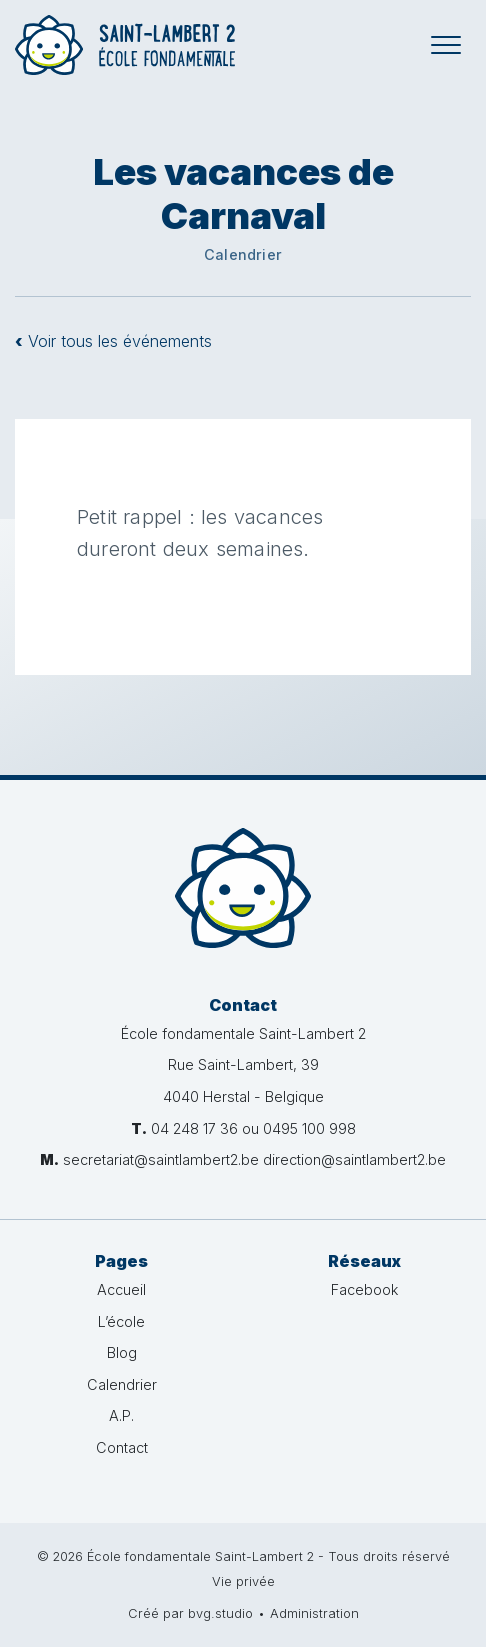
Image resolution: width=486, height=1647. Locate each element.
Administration (314, 1613)
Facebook (364, 1289)
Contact (122, 1447)
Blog (122, 1352)
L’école (121, 1321)
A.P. (121, 1415)
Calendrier (122, 1384)
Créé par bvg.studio (190, 1613)
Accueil (121, 1289)
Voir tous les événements (113, 341)
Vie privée (243, 1581)
